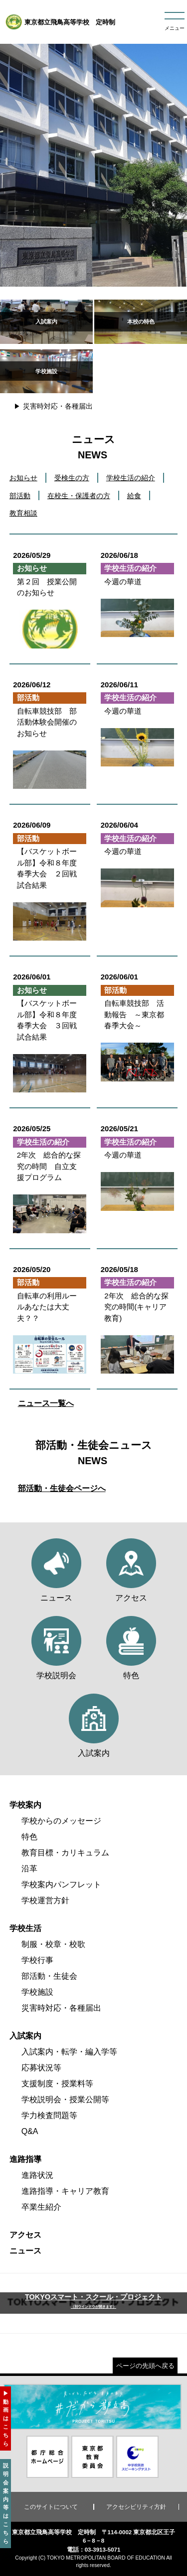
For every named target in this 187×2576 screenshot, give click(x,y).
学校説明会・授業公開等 (65, 2099)
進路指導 (25, 2159)
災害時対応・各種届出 (58, 406)
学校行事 (37, 1960)
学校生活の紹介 (130, 478)
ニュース (25, 2251)
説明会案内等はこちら (5, 2503)
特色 (29, 1836)
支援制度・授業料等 (57, 2083)
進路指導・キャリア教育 (65, 2191)
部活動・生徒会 (49, 1976)
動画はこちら (5, 2423)
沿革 (29, 1868)
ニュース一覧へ (46, 1403)
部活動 (19, 496)
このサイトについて (51, 2506)
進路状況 (37, 2175)
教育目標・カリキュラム (65, 1852)
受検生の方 (71, 478)
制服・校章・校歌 (53, 1944)
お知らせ (23, 478)
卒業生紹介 (41, 2207)
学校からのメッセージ (61, 1821)
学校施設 (37, 1992)
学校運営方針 (45, 1900)
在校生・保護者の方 (78, 496)
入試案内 (25, 2036)
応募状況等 (41, 2067)
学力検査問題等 (49, 2115)
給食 (134, 496)
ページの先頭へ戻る (145, 2365)
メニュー (175, 28)
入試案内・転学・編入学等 (69, 2051)
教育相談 (23, 513)
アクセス (25, 2235)
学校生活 (25, 1928)
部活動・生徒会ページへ (62, 1488)
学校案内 (25, 1805)
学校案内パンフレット (61, 1884)
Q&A (29, 2131)
